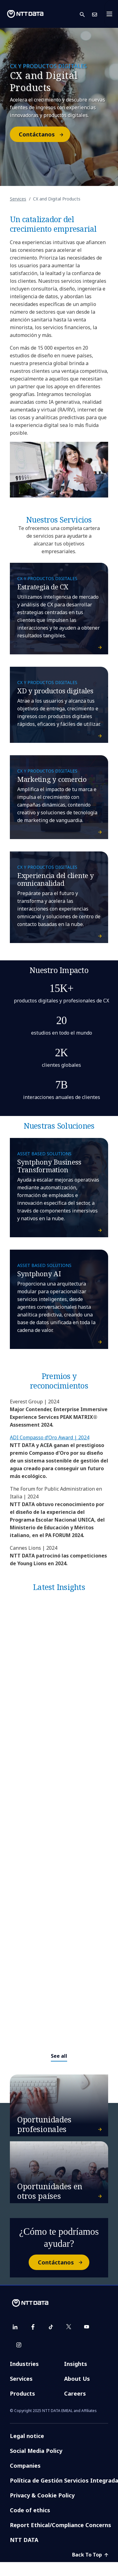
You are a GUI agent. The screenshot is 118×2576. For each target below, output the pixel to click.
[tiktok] (51, 2327)
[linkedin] (15, 2327)
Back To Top (90, 2554)
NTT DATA (24, 2540)
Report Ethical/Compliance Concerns (60, 2525)
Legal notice (27, 2436)
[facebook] (33, 2327)
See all (59, 2056)
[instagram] (19, 2345)
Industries (24, 2363)
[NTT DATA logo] (25, 14)
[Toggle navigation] (111, 14)
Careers (75, 2393)
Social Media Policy (36, 2450)
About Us (77, 2378)
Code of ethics (30, 2510)
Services (18, 199)
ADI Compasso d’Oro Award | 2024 (49, 1437)
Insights (75, 2363)
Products (22, 2393)
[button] (86, 14)
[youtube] (86, 2327)
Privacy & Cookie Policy (42, 2495)
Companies (25, 2465)
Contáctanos (44, 134)
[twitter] (68, 2327)
